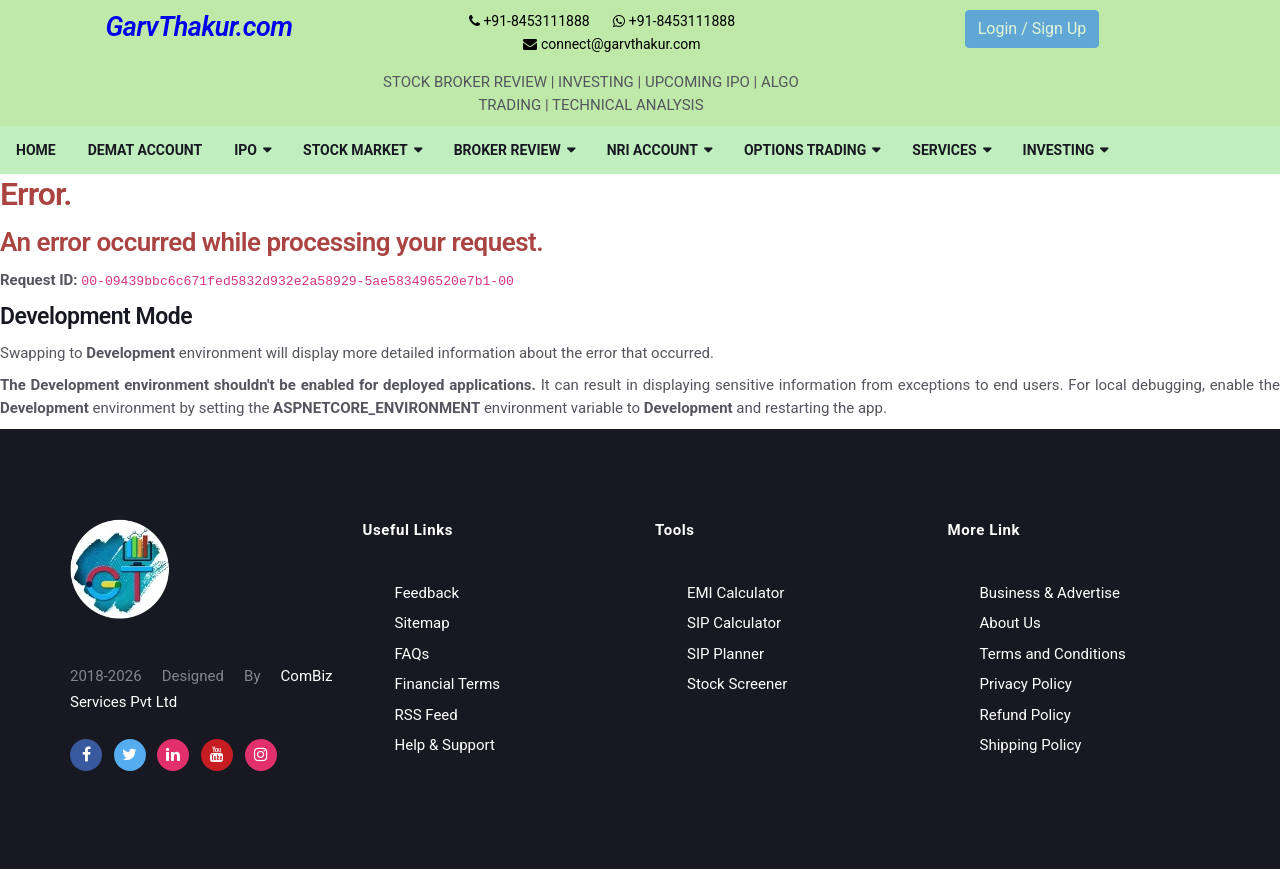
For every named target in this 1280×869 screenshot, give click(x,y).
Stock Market (362, 150)
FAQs (412, 654)
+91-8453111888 (529, 21)
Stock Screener (737, 684)
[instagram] (173, 755)
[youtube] (217, 755)
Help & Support (445, 745)
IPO (252, 150)
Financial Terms (448, 684)
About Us (1010, 623)
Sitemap (422, 623)
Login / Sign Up (1032, 28)
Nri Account (659, 150)
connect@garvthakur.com (611, 44)
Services (951, 150)
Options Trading (812, 150)
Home (36, 150)
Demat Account (145, 150)
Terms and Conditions (1053, 654)
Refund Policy (1025, 715)
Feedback (427, 593)
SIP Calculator (734, 623)
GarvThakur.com (198, 27)
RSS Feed (426, 715)
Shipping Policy (1031, 745)
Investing (1066, 150)
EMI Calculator (735, 593)
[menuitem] (36, 150)
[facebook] (86, 755)
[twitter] (130, 755)
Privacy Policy (1026, 684)
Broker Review (514, 150)
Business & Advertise (1050, 593)
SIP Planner (725, 654)
